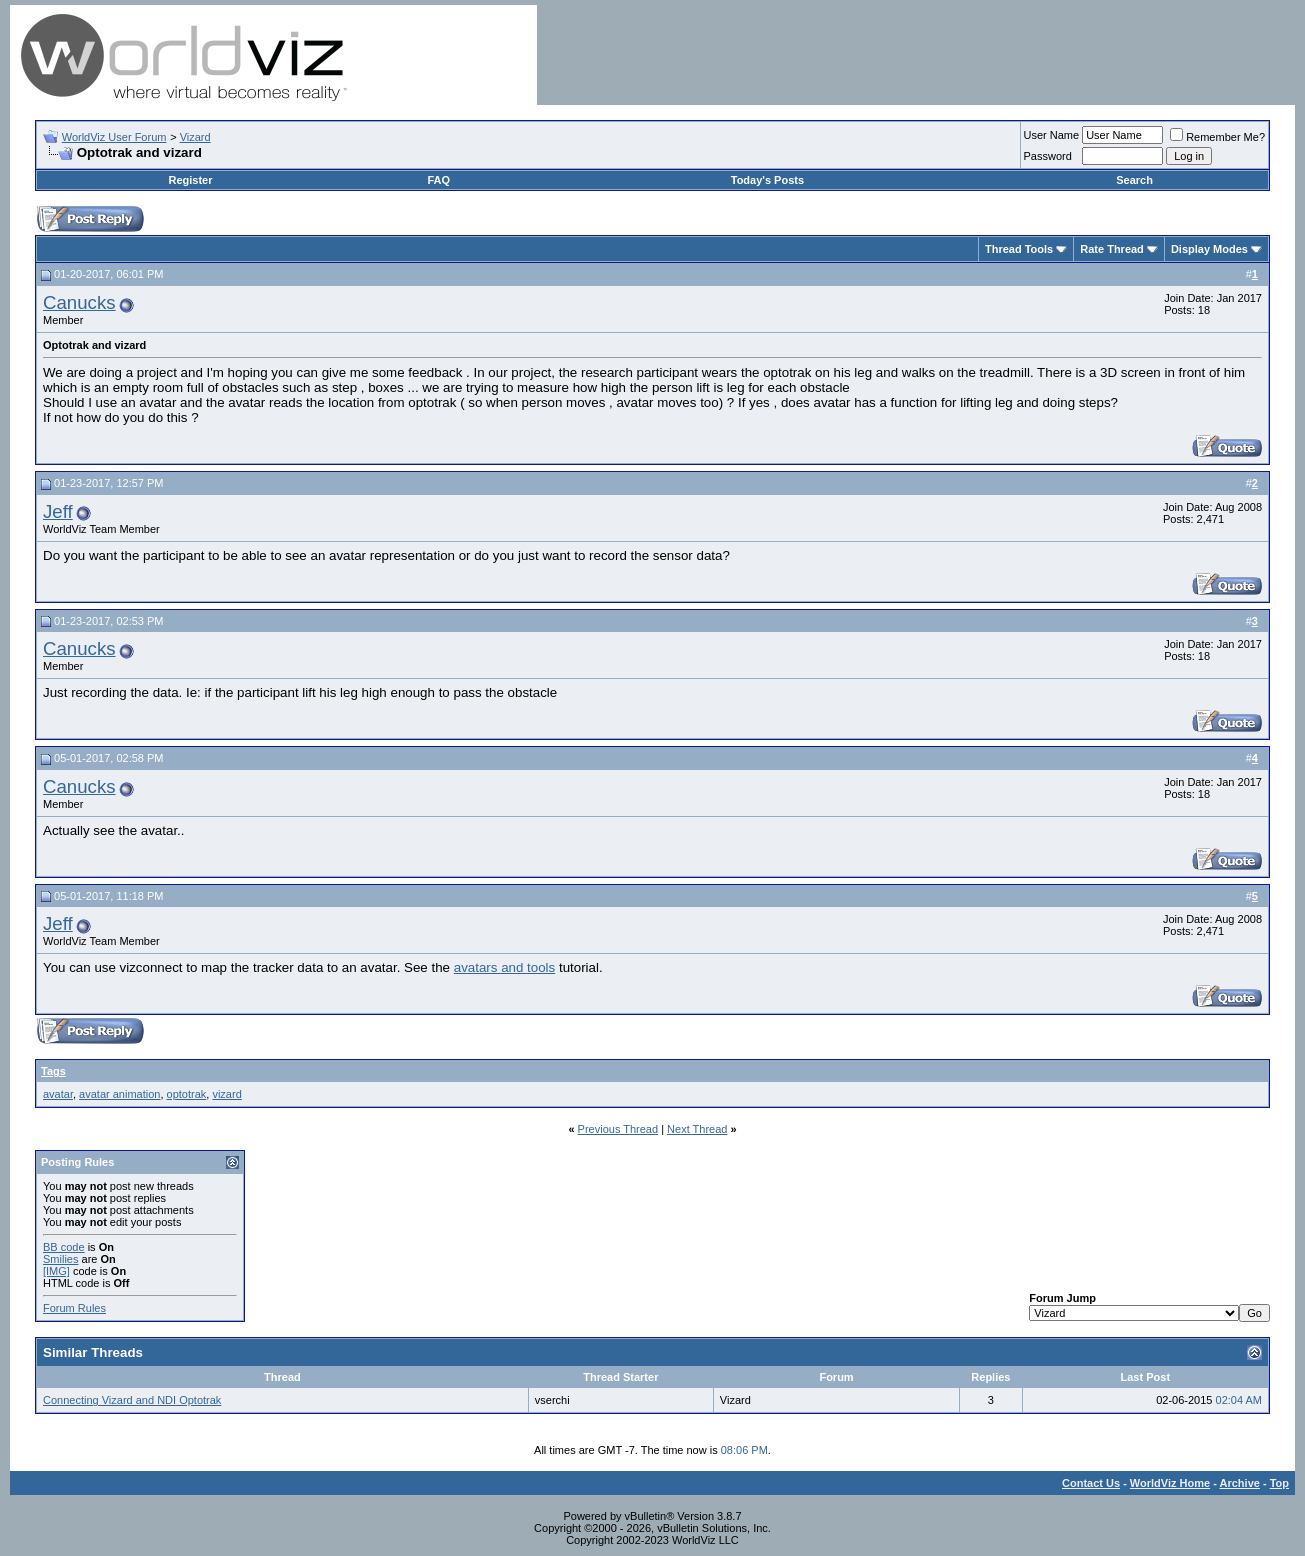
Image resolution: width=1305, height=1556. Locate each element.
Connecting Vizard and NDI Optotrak (132, 1400)
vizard (226, 1094)
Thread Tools (1019, 249)
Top (1279, 1483)
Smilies (60, 1259)
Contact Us (1091, 1483)
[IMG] (56, 1271)
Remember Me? (1217, 137)
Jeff (58, 511)
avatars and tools (505, 967)
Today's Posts (767, 180)
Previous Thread (618, 1129)
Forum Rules (74, 1308)
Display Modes (1209, 249)
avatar (58, 1094)
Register (190, 180)
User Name (1052, 135)
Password (1048, 156)
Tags (53, 1071)
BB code (64, 1247)
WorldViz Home (1170, 1483)
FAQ (439, 180)
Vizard (195, 137)
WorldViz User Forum (114, 137)
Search (1134, 180)
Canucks (79, 302)
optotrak (187, 1094)
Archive (1240, 1483)
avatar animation (119, 1094)
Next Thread (697, 1129)
